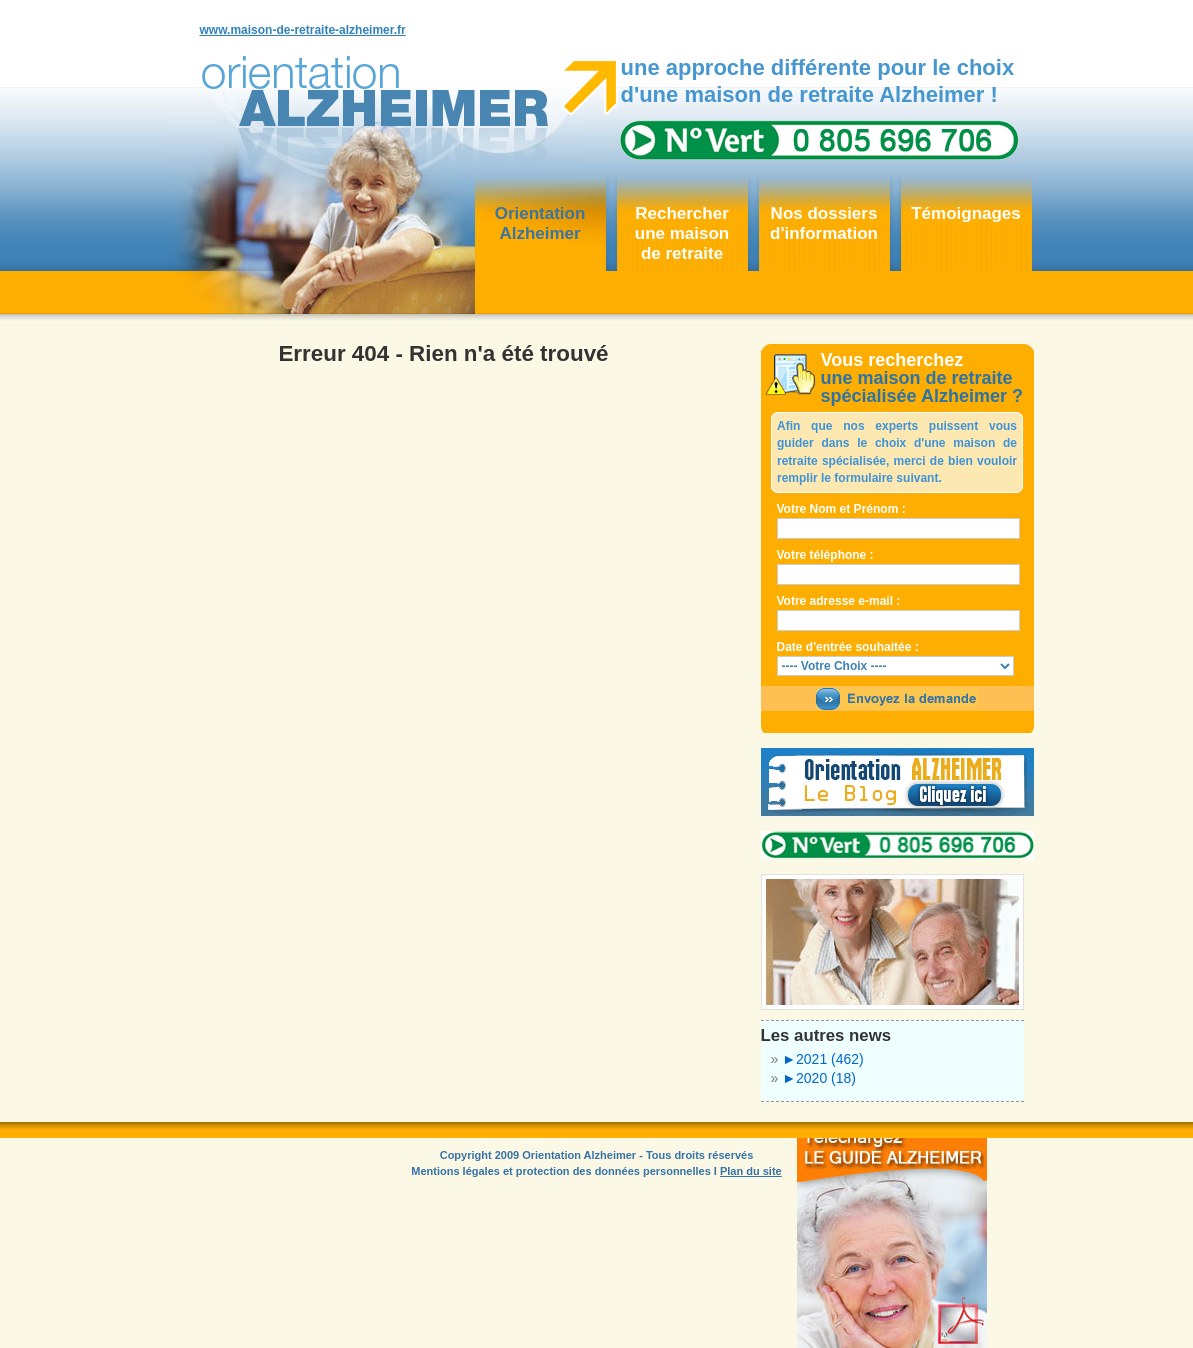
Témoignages (966, 213)
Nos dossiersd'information (824, 223)
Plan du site (751, 1171)
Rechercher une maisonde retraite (682, 233)
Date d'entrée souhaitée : (848, 647)
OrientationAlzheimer (540, 223)
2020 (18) (819, 1078)
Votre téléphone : (825, 555)
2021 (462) (823, 1059)
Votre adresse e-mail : (839, 601)
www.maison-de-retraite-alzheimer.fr (303, 30)
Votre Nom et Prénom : (841, 509)
